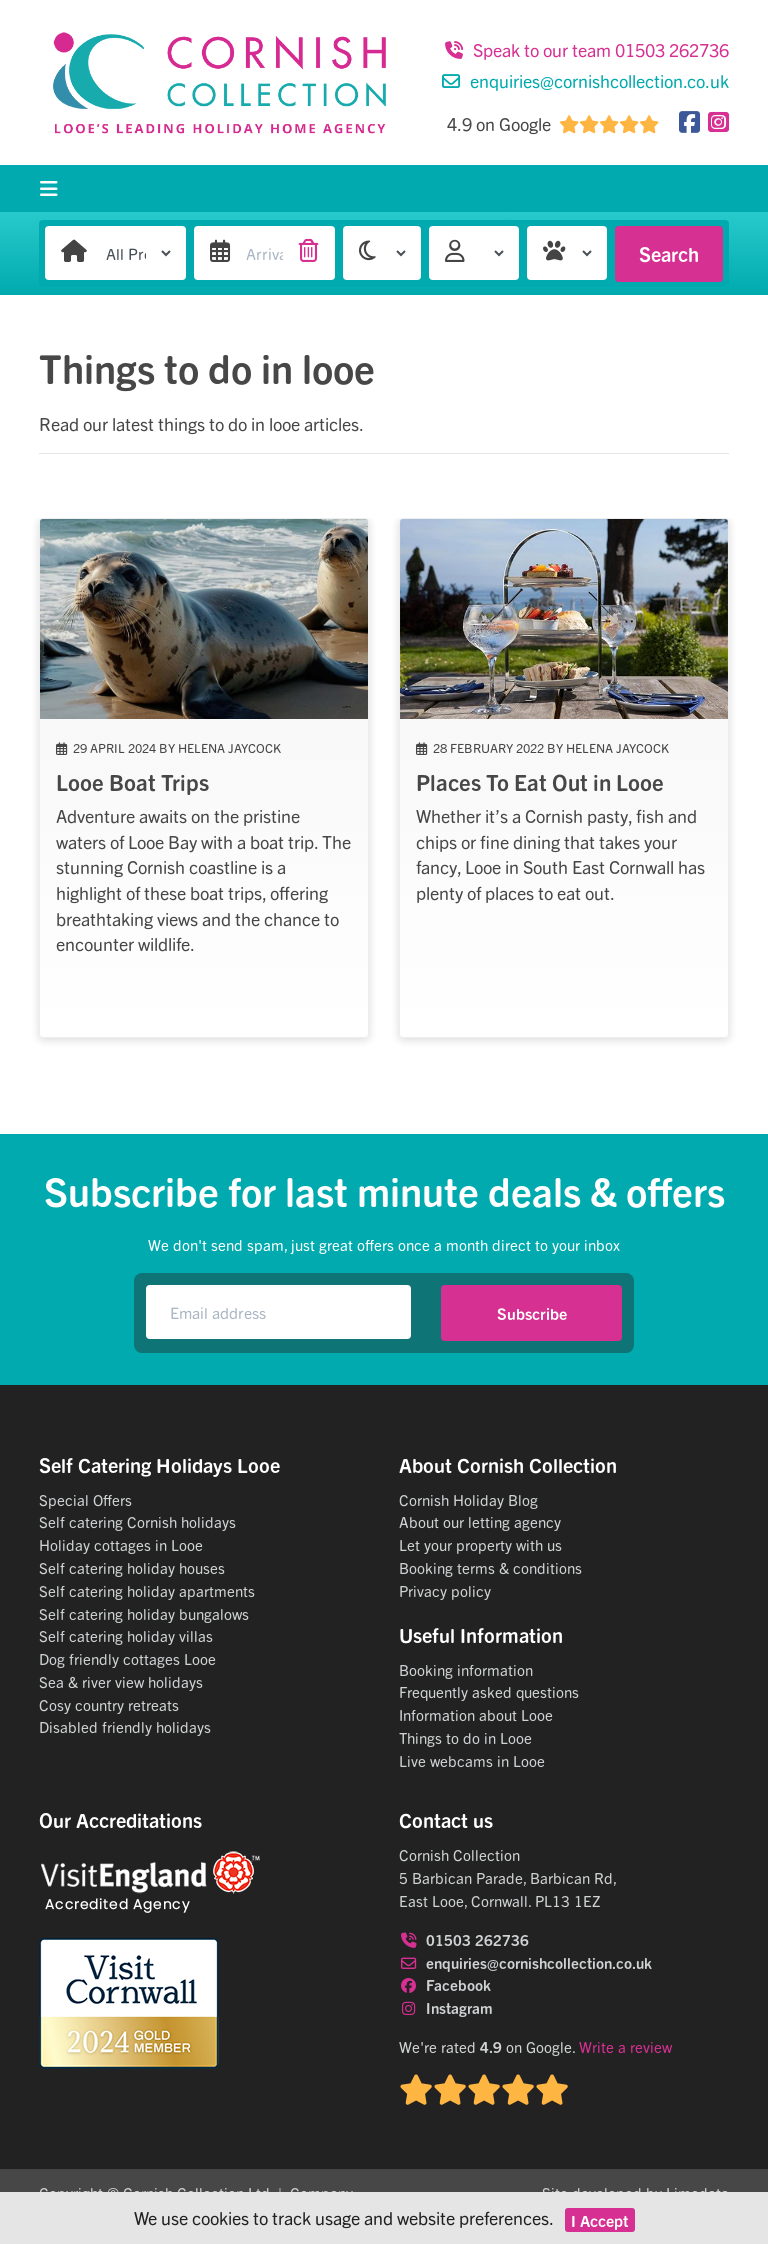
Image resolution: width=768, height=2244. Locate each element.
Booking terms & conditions (490, 1567)
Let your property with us (480, 1544)
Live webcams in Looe (472, 1760)
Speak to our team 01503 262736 (586, 49)
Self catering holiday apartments (147, 1590)
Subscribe (532, 1313)
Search (669, 253)
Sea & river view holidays (121, 1681)
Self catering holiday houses (132, 1567)
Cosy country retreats (109, 1704)
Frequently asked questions (489, 1691)
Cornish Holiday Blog (468, 1499)
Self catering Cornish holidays (137, 1521)
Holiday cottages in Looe (121, 1544)
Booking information (466, 1669)
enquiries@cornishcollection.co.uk (585, 80)
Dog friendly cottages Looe (127, 1658)
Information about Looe (476, 1714)
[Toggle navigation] (49, 188)
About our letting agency (480, 1521)
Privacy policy (445, 1590)
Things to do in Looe (465, 1737)
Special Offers (85, 1499)
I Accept (600, 2220)
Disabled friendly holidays (125, 1726)
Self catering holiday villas (126, 1635)
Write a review (625, 2046)
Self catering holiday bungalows (144, 1613)
